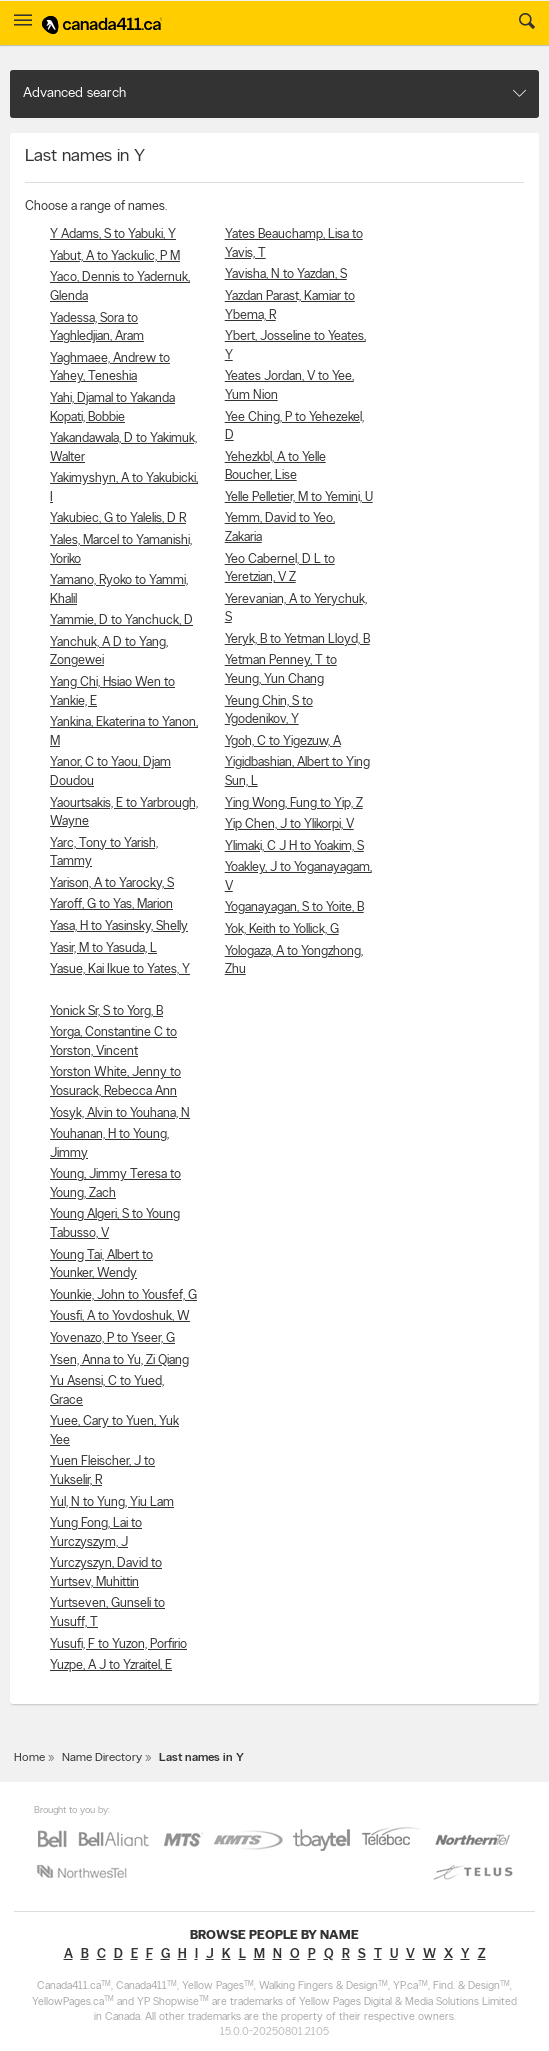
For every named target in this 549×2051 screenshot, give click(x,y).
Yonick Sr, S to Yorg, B (106, 1011)
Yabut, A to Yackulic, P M (115, 256)
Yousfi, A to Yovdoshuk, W (120, 1316)
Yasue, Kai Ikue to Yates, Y (120, 969)
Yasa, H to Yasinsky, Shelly (119, 926)
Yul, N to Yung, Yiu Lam (112, 1502)
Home (29, 1758)
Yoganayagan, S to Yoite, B (294, 907)
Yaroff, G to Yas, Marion (111, 904)
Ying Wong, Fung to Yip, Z (294, 803)
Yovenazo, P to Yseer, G (112, 1338)
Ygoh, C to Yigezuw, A (283, 741)
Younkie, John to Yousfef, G (123, 1295)
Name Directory (102, 1758)
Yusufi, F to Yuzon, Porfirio (118, 1644)
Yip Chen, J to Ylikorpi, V (289, 824)
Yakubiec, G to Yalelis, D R (118, 518)
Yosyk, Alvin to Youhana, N (120, 1113)
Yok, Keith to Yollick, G (282, 929)
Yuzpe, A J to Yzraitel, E (111, 1665)
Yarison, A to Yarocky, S (112, 883)
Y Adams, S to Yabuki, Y (113, 234)
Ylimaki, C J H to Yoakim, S (294, 846)
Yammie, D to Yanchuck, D (121, 620)
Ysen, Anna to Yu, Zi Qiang (119, 1360)
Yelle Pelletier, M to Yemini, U (299, 497)
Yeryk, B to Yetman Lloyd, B (297, 639)
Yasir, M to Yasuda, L (103, 948)
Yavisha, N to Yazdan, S (286, 274)
